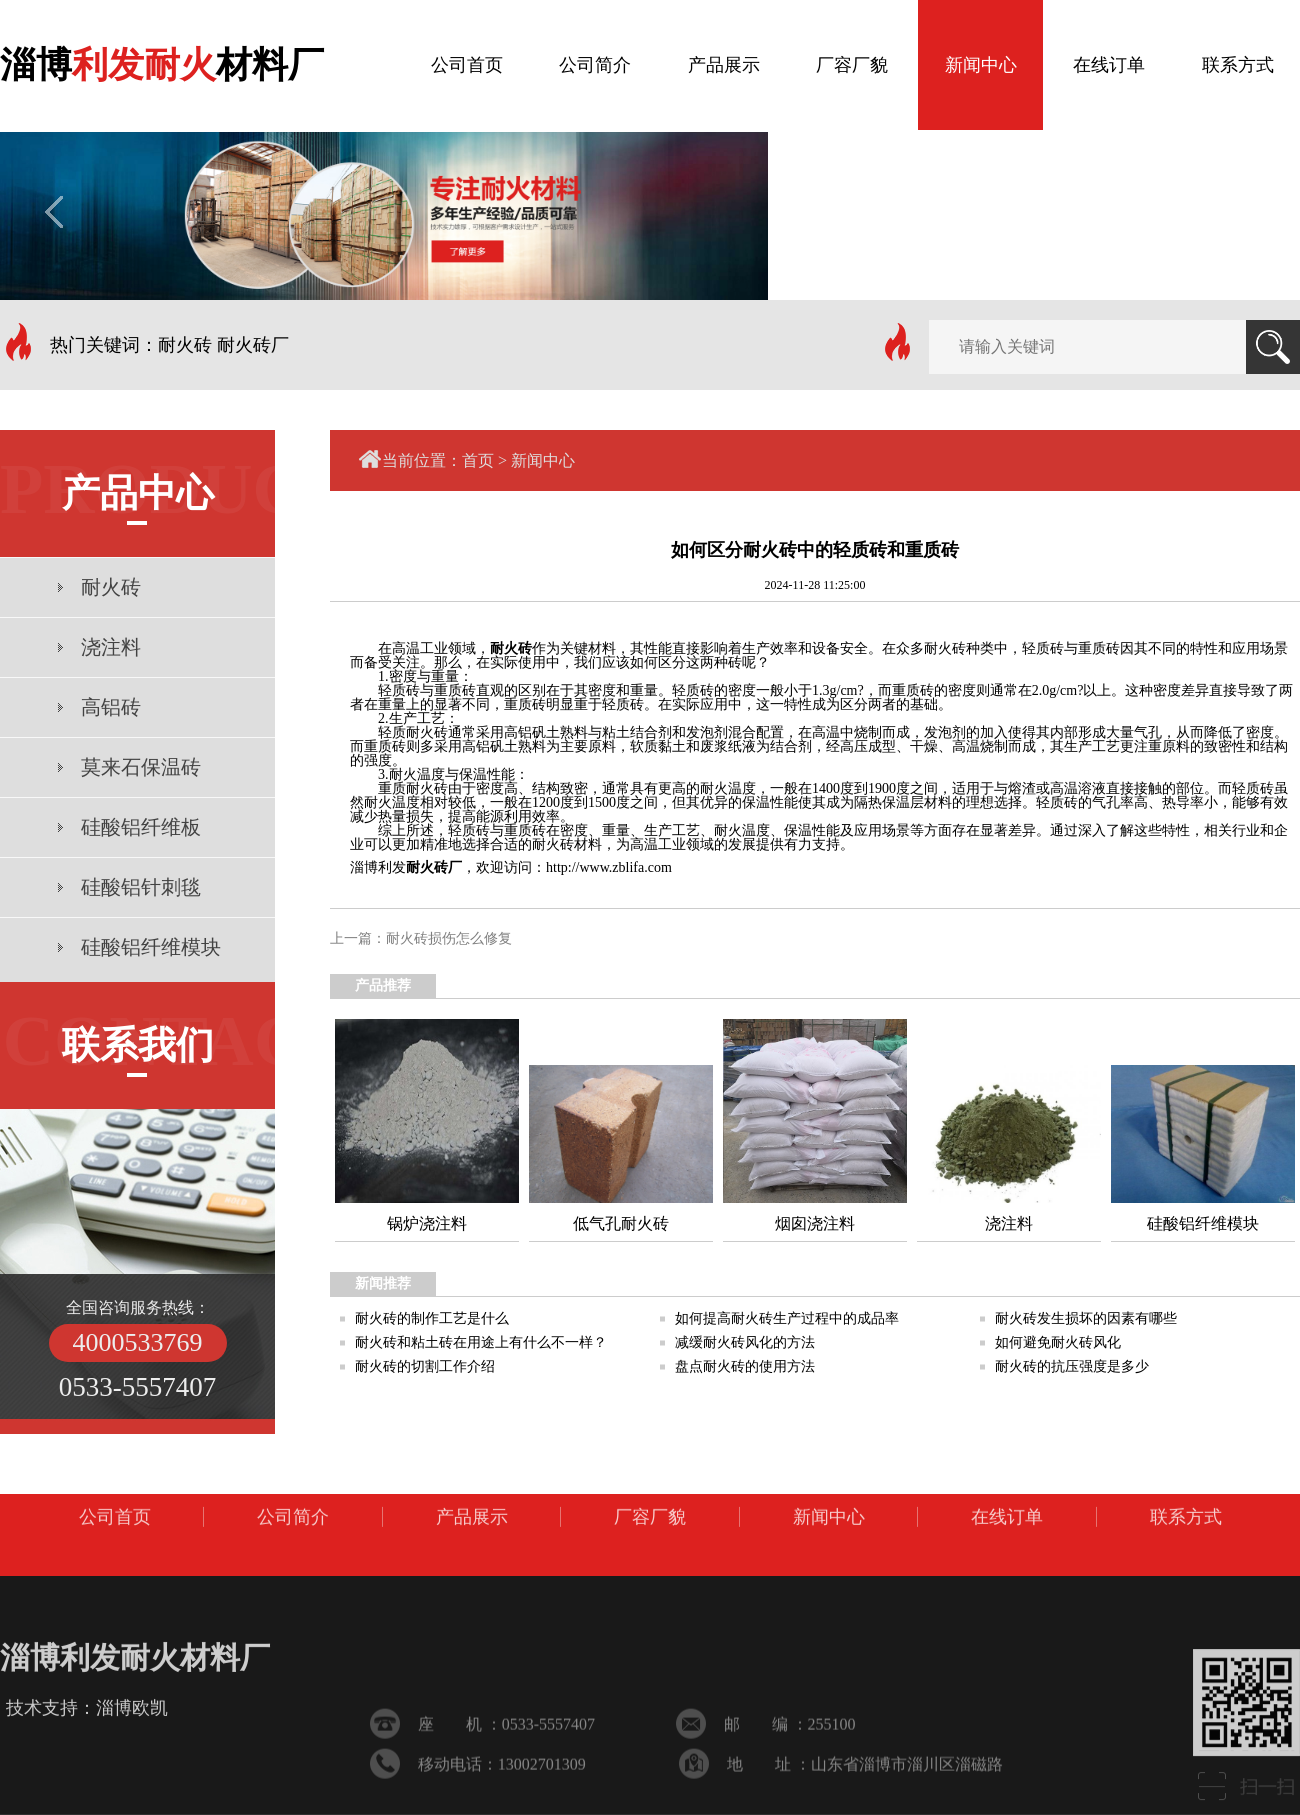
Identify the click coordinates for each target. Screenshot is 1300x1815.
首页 (478, 460)
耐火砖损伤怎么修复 (449, 938)
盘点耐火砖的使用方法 (745, 1366)
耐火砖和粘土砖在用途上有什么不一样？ (481, 1342)
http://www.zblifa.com (609, 867)
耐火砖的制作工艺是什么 (432, 1318)
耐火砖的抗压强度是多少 (1072, 1366)
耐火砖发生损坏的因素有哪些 (1086, 1318)
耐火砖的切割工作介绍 (425, 1366)
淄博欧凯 (132, 1795)
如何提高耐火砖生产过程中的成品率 (787, 1318)
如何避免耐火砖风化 (1058, 1342)
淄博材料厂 (162, 60)
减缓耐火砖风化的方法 (745, 1342)
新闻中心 (543, 460)
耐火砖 (511, 648)
